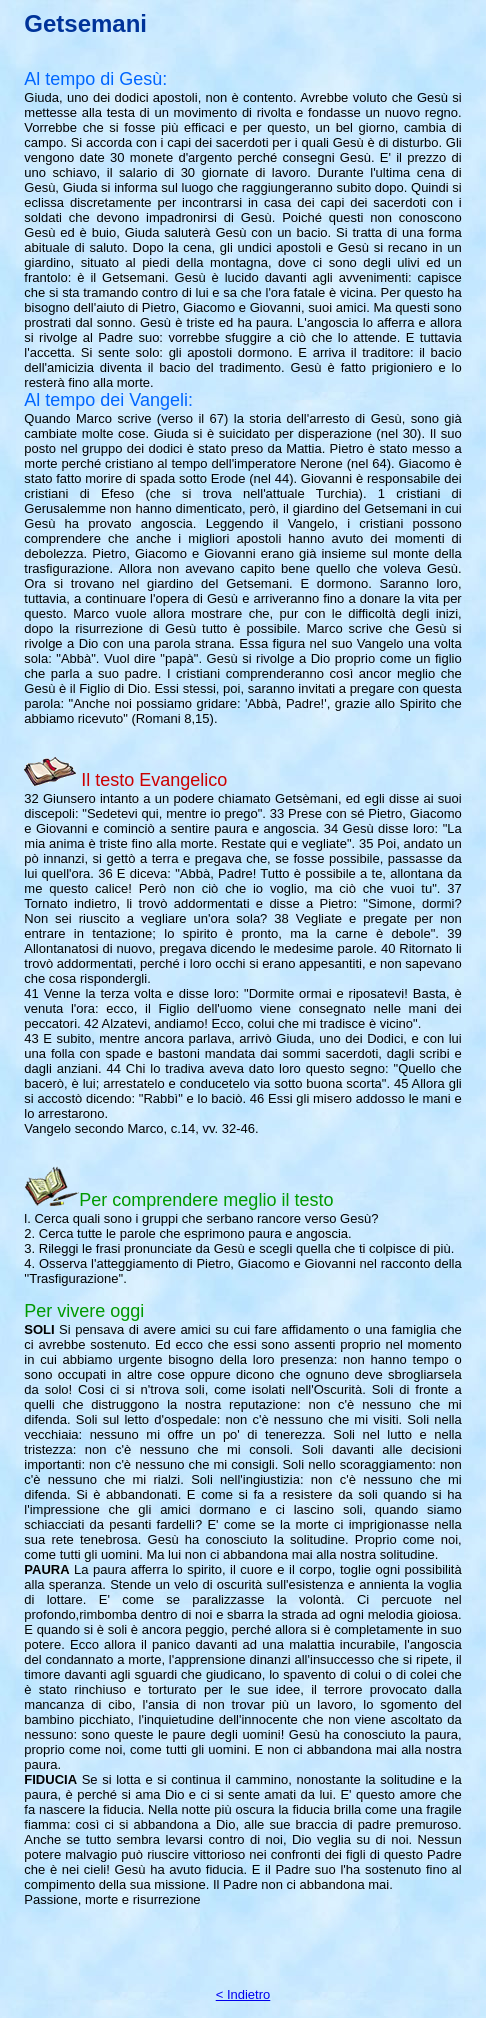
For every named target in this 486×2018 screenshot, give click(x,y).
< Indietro (243, 1994)
